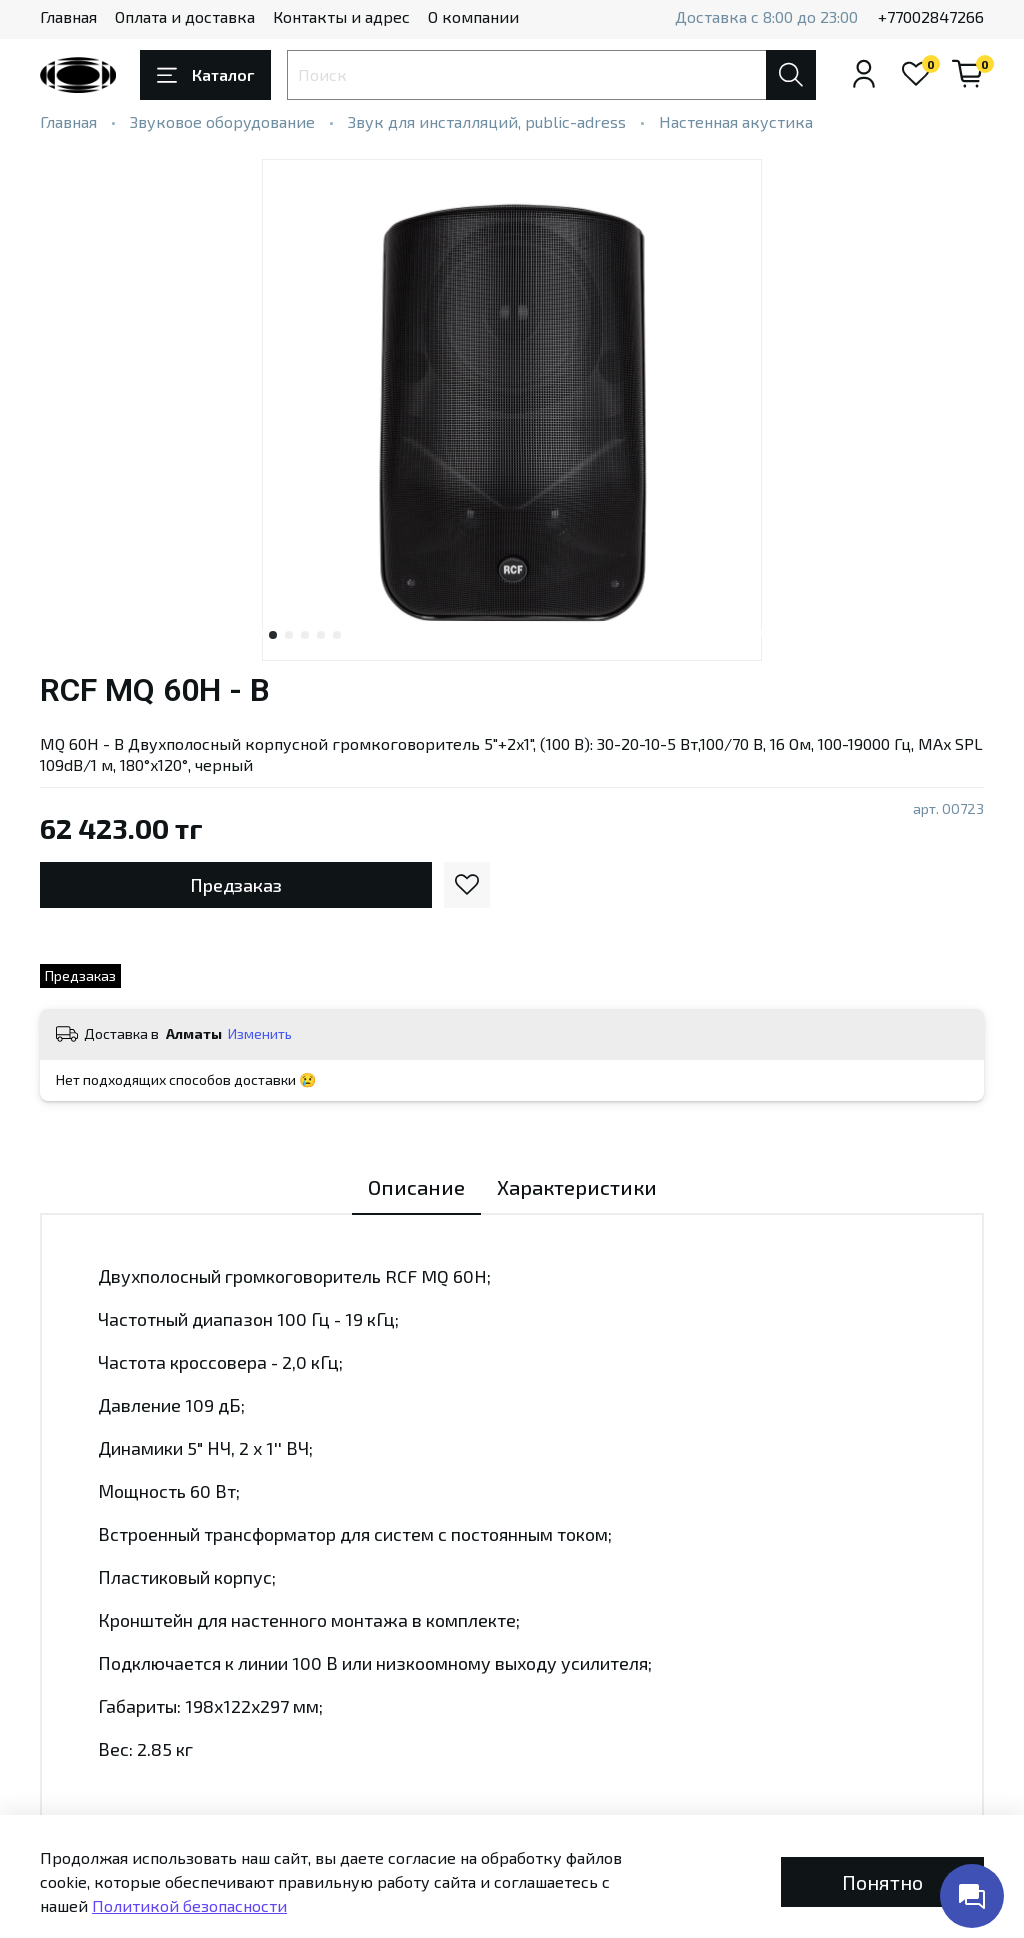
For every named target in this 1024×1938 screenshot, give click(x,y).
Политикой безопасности (189, 1905)
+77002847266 (931, 16)
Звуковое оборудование (222, 121)
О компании (473, 16)
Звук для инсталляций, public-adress (487, 121)
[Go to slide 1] (273, 635)
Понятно (882, 1882)
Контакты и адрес (341, 16)
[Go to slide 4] (321, 635)
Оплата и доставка (185, 16)
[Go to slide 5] (337, 635)
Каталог (205, 75)
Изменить (260, 1033)
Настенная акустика (736, 121)
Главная (68, 16)
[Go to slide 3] (305, 635)
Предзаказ (236, 885)
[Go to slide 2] (289, 635)
